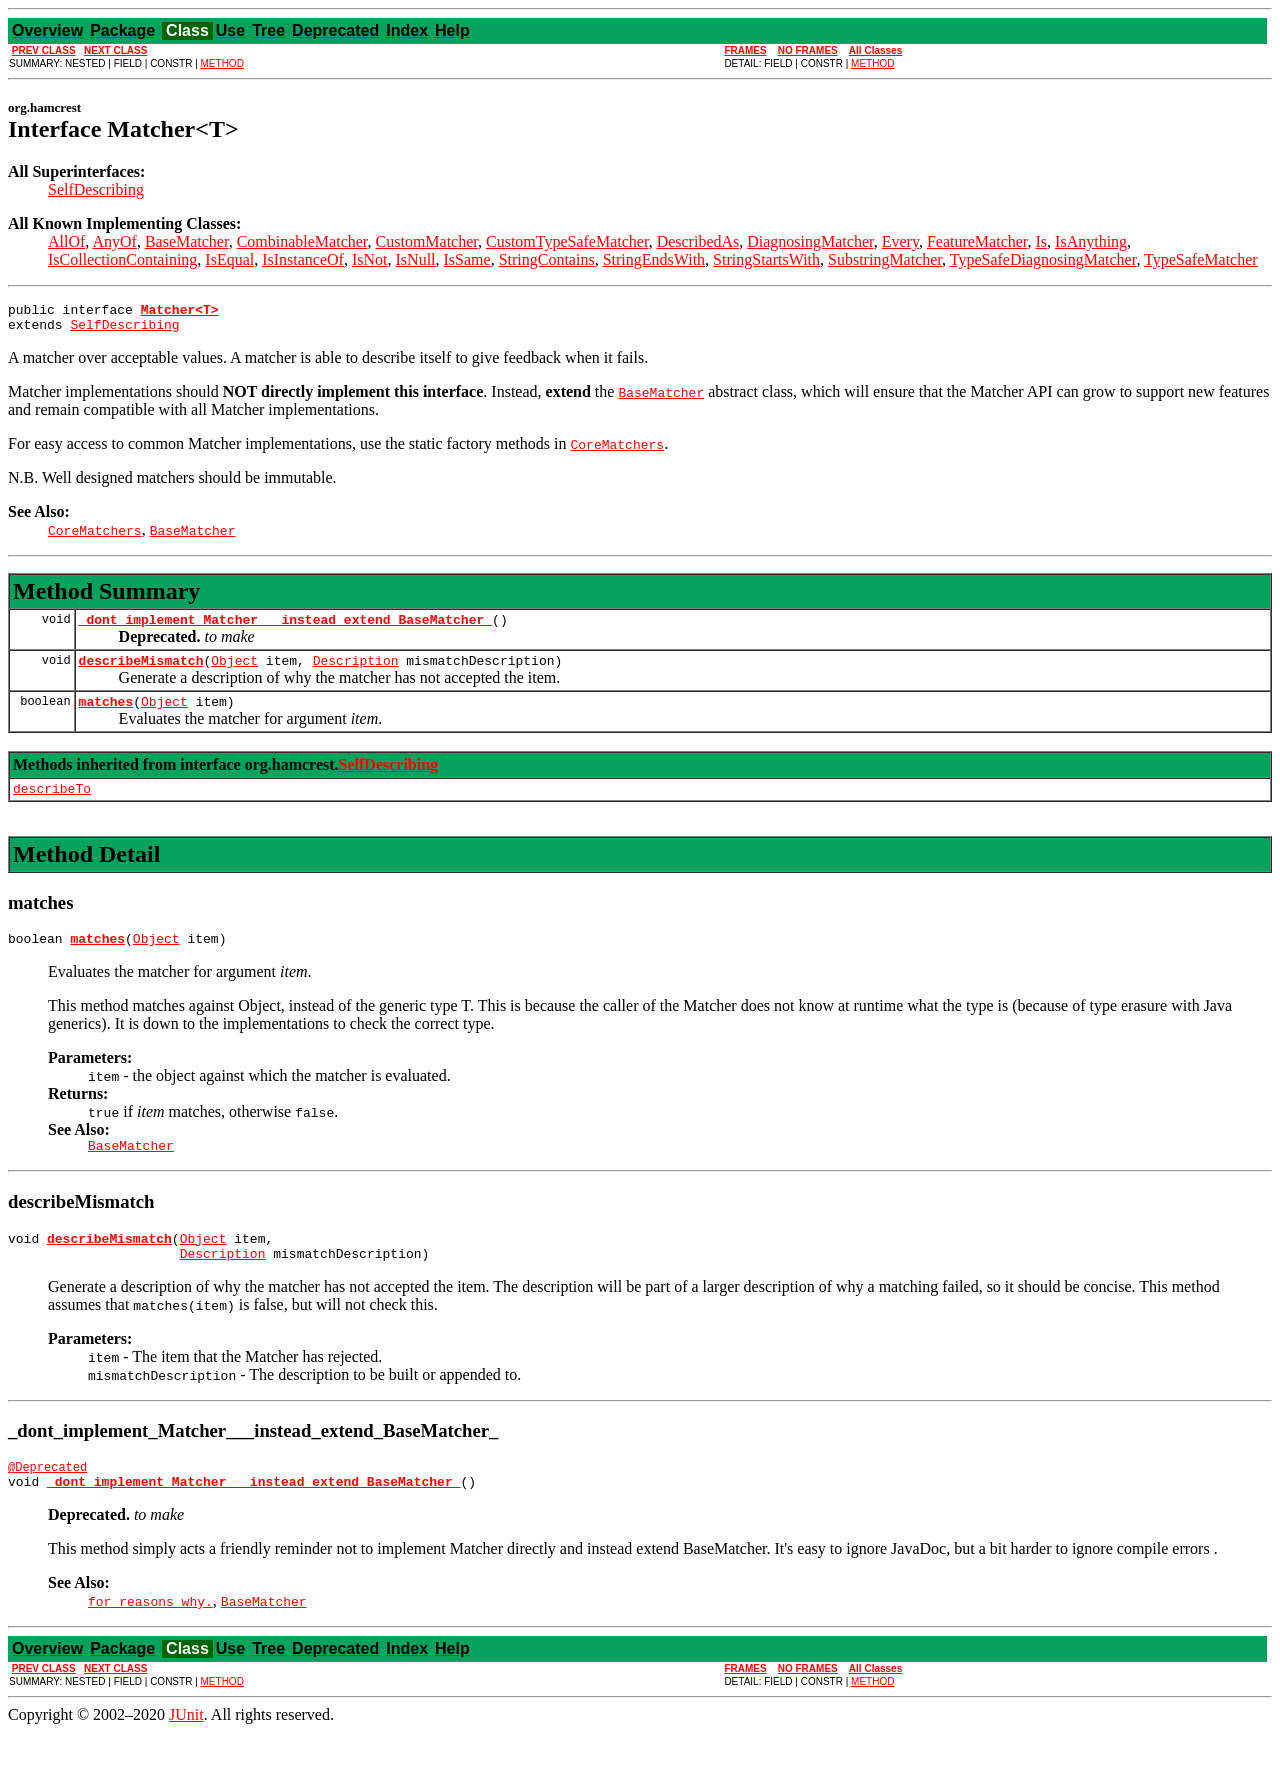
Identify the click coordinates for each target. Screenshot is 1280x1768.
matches (106, 716)
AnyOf (114, 241)
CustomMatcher (427, 241)
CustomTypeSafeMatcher (567, 241)
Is (1042, 241)
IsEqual (229, 259)
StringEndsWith (654, 259)
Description (356, 672)
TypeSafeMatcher (1201, 259)
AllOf (66, 241)
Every (900, 241)
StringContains (547, 259)
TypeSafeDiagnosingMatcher (1043, 259)
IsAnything (1091, 241)
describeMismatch (141, 672)
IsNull (416, 259)
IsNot (370, 259)
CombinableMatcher (302, 241)
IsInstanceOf (303, 259)
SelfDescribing (96, 189)
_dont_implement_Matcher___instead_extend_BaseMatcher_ (285, 628)
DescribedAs (698, 241)
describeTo (52, 806)
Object (234, 672)
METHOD (222, 63)
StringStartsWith (766, 259)
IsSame (467, 259)
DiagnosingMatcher (810, 241)
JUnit (186, 1750)
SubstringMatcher (885, 259)
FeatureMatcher (977, 241)
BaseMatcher (187, 241)
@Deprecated (47, 1499)
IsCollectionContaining (122, 259)
